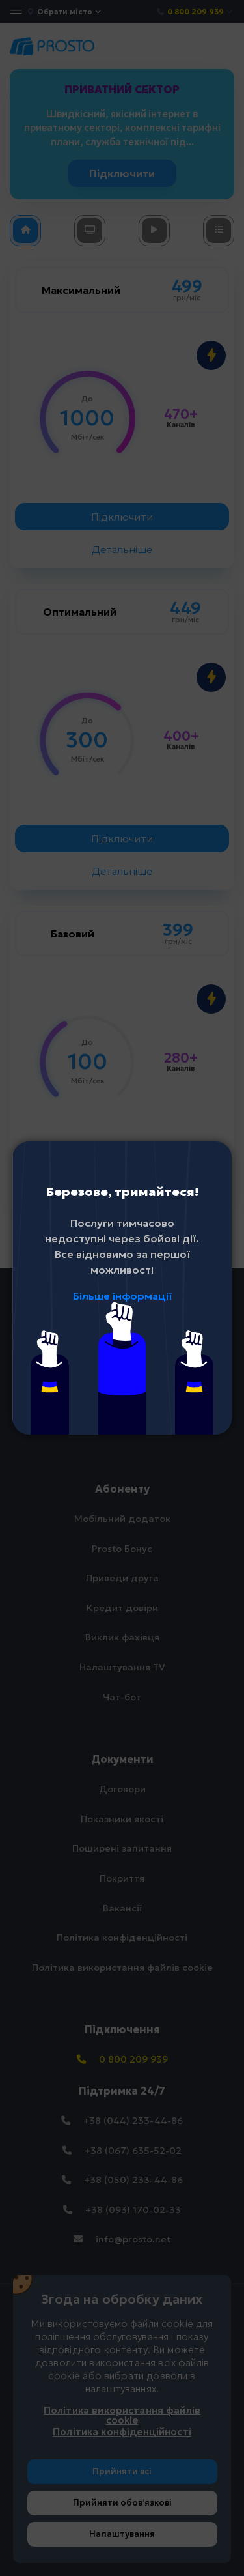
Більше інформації (122, 1295)
